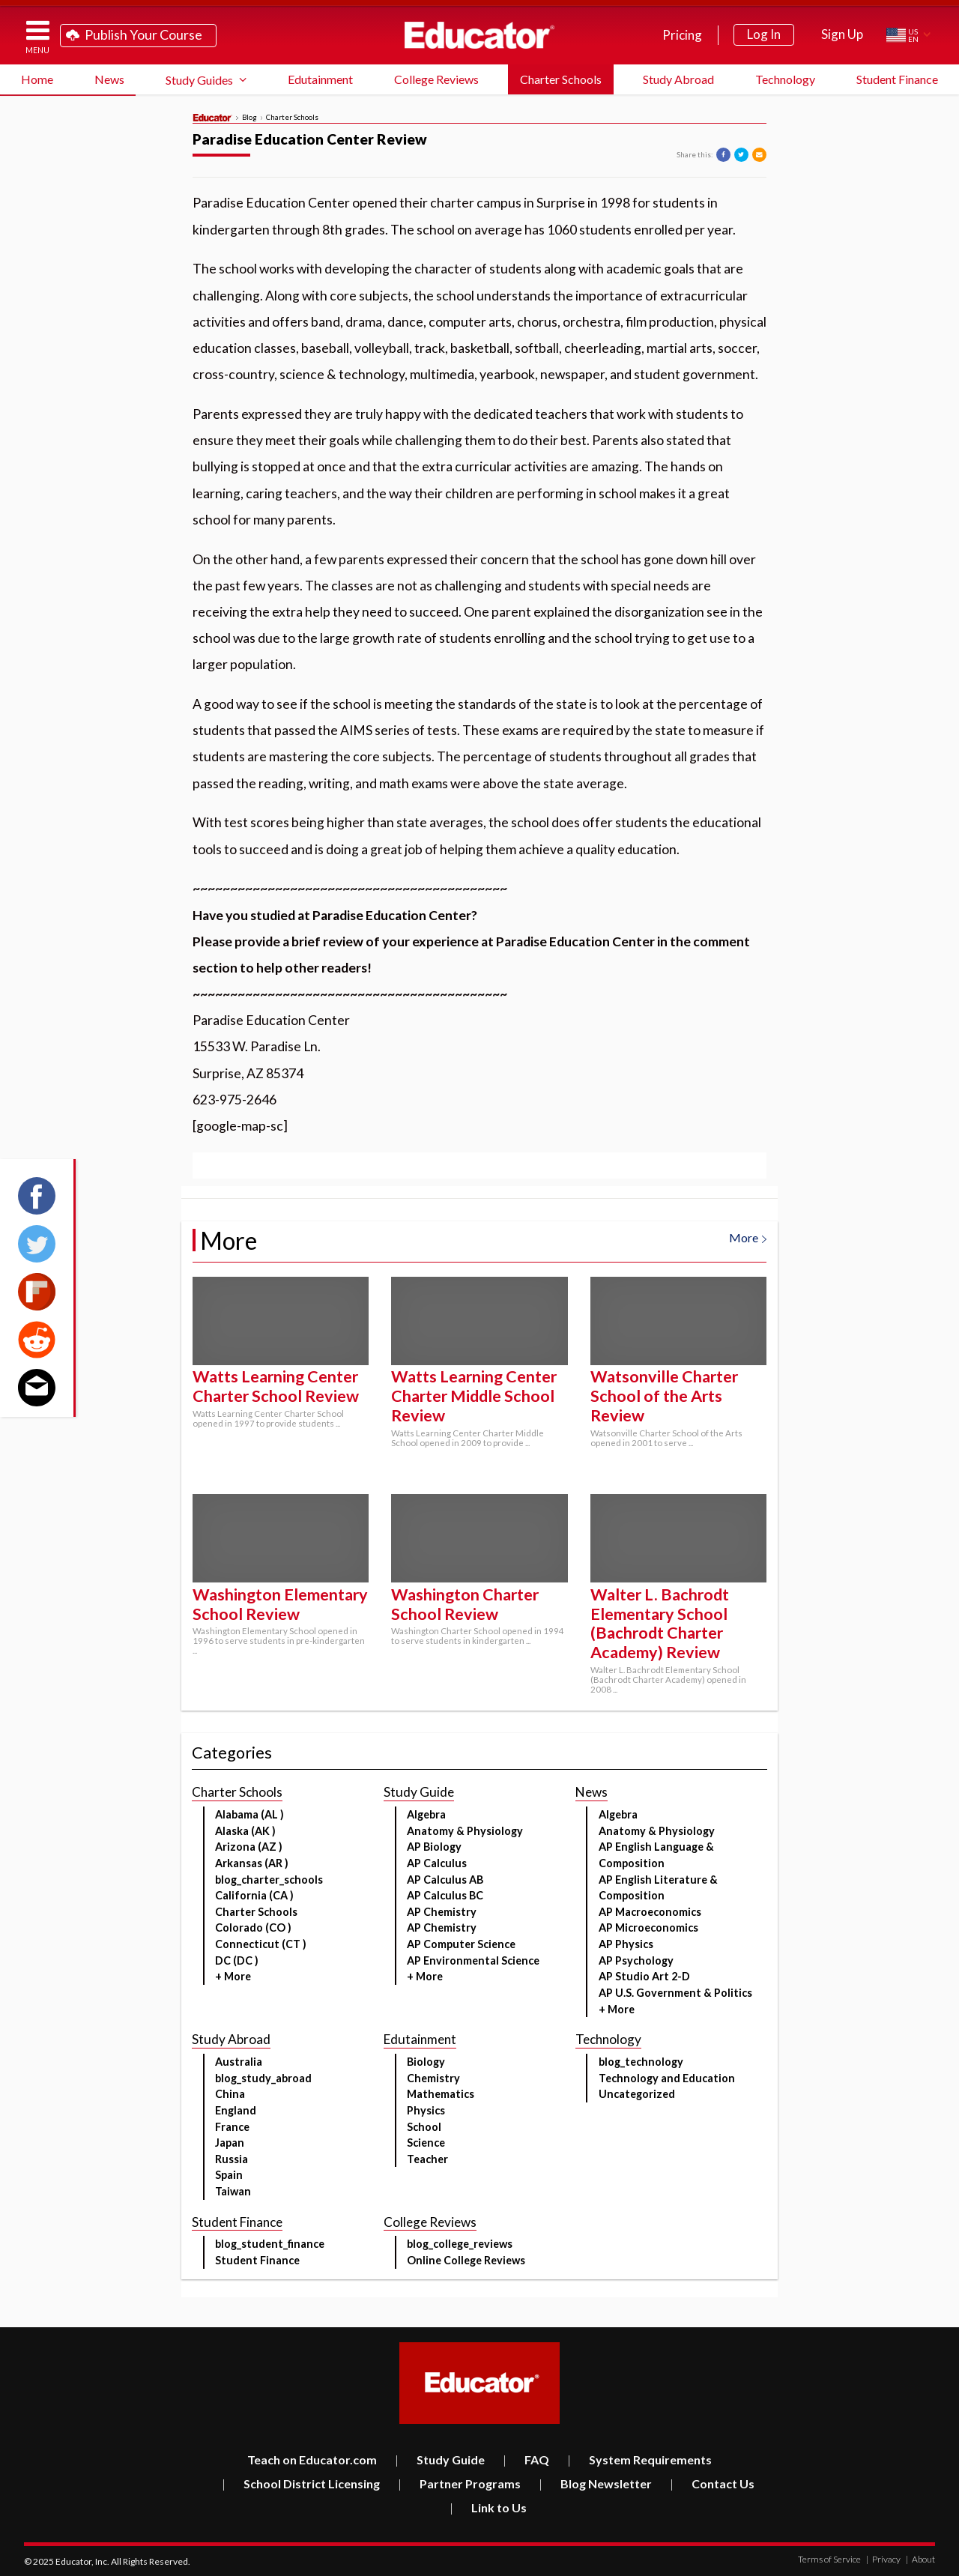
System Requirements (639, 2459)
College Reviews (436, 79)
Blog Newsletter (595, 2483)
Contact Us (712, 2483)
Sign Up (842, 34)
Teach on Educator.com (312, 2459)
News (109, 79)
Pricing (682, 35)
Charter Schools (561, 79)
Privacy (883, 2559)
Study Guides (199, 80)
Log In (764, 34)
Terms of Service (829, 2559)
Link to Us (488, 2507)
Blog (249, 117)
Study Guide (440, 2459)
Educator (479, 35)
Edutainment (320, 79)
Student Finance (897, 79)
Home (37, 79)
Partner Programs (459, 2483)
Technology (785, 79)
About (920, 2559)
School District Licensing (301, 2483)
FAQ (526, 2459)
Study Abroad (678, 79)
